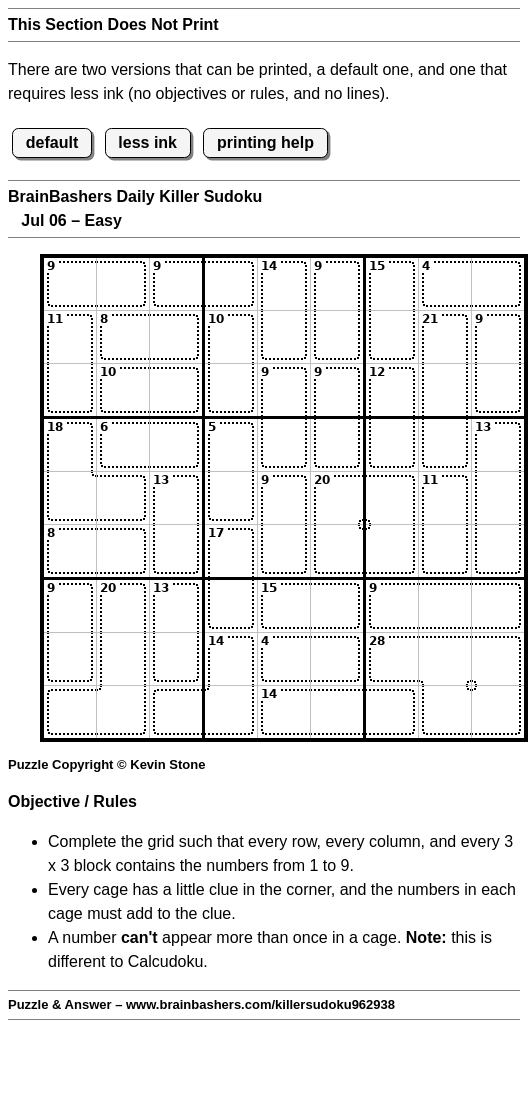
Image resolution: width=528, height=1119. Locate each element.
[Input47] (392, 445)
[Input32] (123, 390)
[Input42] (123, 445)
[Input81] (70, 659)
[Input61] (70, 551)
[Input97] (392, 712)
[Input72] (123, 606)
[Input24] (231, 337)
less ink (147, 142)
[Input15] (284, 284)
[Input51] (70, 498)
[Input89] (498, 659)
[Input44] (231, 445)
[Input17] (392, 284)
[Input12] (123, 284)
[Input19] (498, 284)
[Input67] (392, 551)
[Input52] (123, 498)
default (52, 142)
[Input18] (445, 284)
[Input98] (445, 712)
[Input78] (445, 606)
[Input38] (445, 390)
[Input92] (123, 712)
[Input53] (176, 498)
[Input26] (337, 337)
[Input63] (176, 551)
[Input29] (498, 337)
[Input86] (337, 659)
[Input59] (498, 498)
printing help (265, 142)
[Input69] (498, 551)
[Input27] (392, 337)
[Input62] (123, 551)
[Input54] (231, 498)
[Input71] (70, 606)
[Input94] (231, 712)
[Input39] (498, 390)
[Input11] (70, 284)
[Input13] (176, 284)
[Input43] (176, 445)
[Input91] (70, 712)
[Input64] (231, 551)
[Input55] (284, 498)
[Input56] (337, 498)
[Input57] (392, 498)
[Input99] (498, 712)
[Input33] (176, 390)
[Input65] (284, 551)
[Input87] (392, 659)
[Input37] (392, 390)
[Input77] (392, 606)
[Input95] (284, 712)
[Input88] (445, 659)
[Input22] (123, 337)
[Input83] (176, 659)
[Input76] (337, 606)
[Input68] (445, 551)
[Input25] (284, 337)
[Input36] (337, 390)
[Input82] (123, 659)
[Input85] (284, 659)
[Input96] (337, 712)
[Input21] (70, 337)
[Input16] (337, 284)
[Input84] (231, 659)
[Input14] (231, 284)
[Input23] (176, 337)
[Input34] (231, 390)
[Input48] (445, 445)
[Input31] (70, 390)
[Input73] (176, 606)
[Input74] (231, 606)
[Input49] (498, 445)
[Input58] (445, 498)
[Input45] (284, 445)
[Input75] (284, 606)
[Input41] (70, 445)
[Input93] (176, 712)
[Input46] (337, 445)
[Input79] (498, 606)
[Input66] (337, 551)
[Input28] (445, 337)
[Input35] (284, 390)
